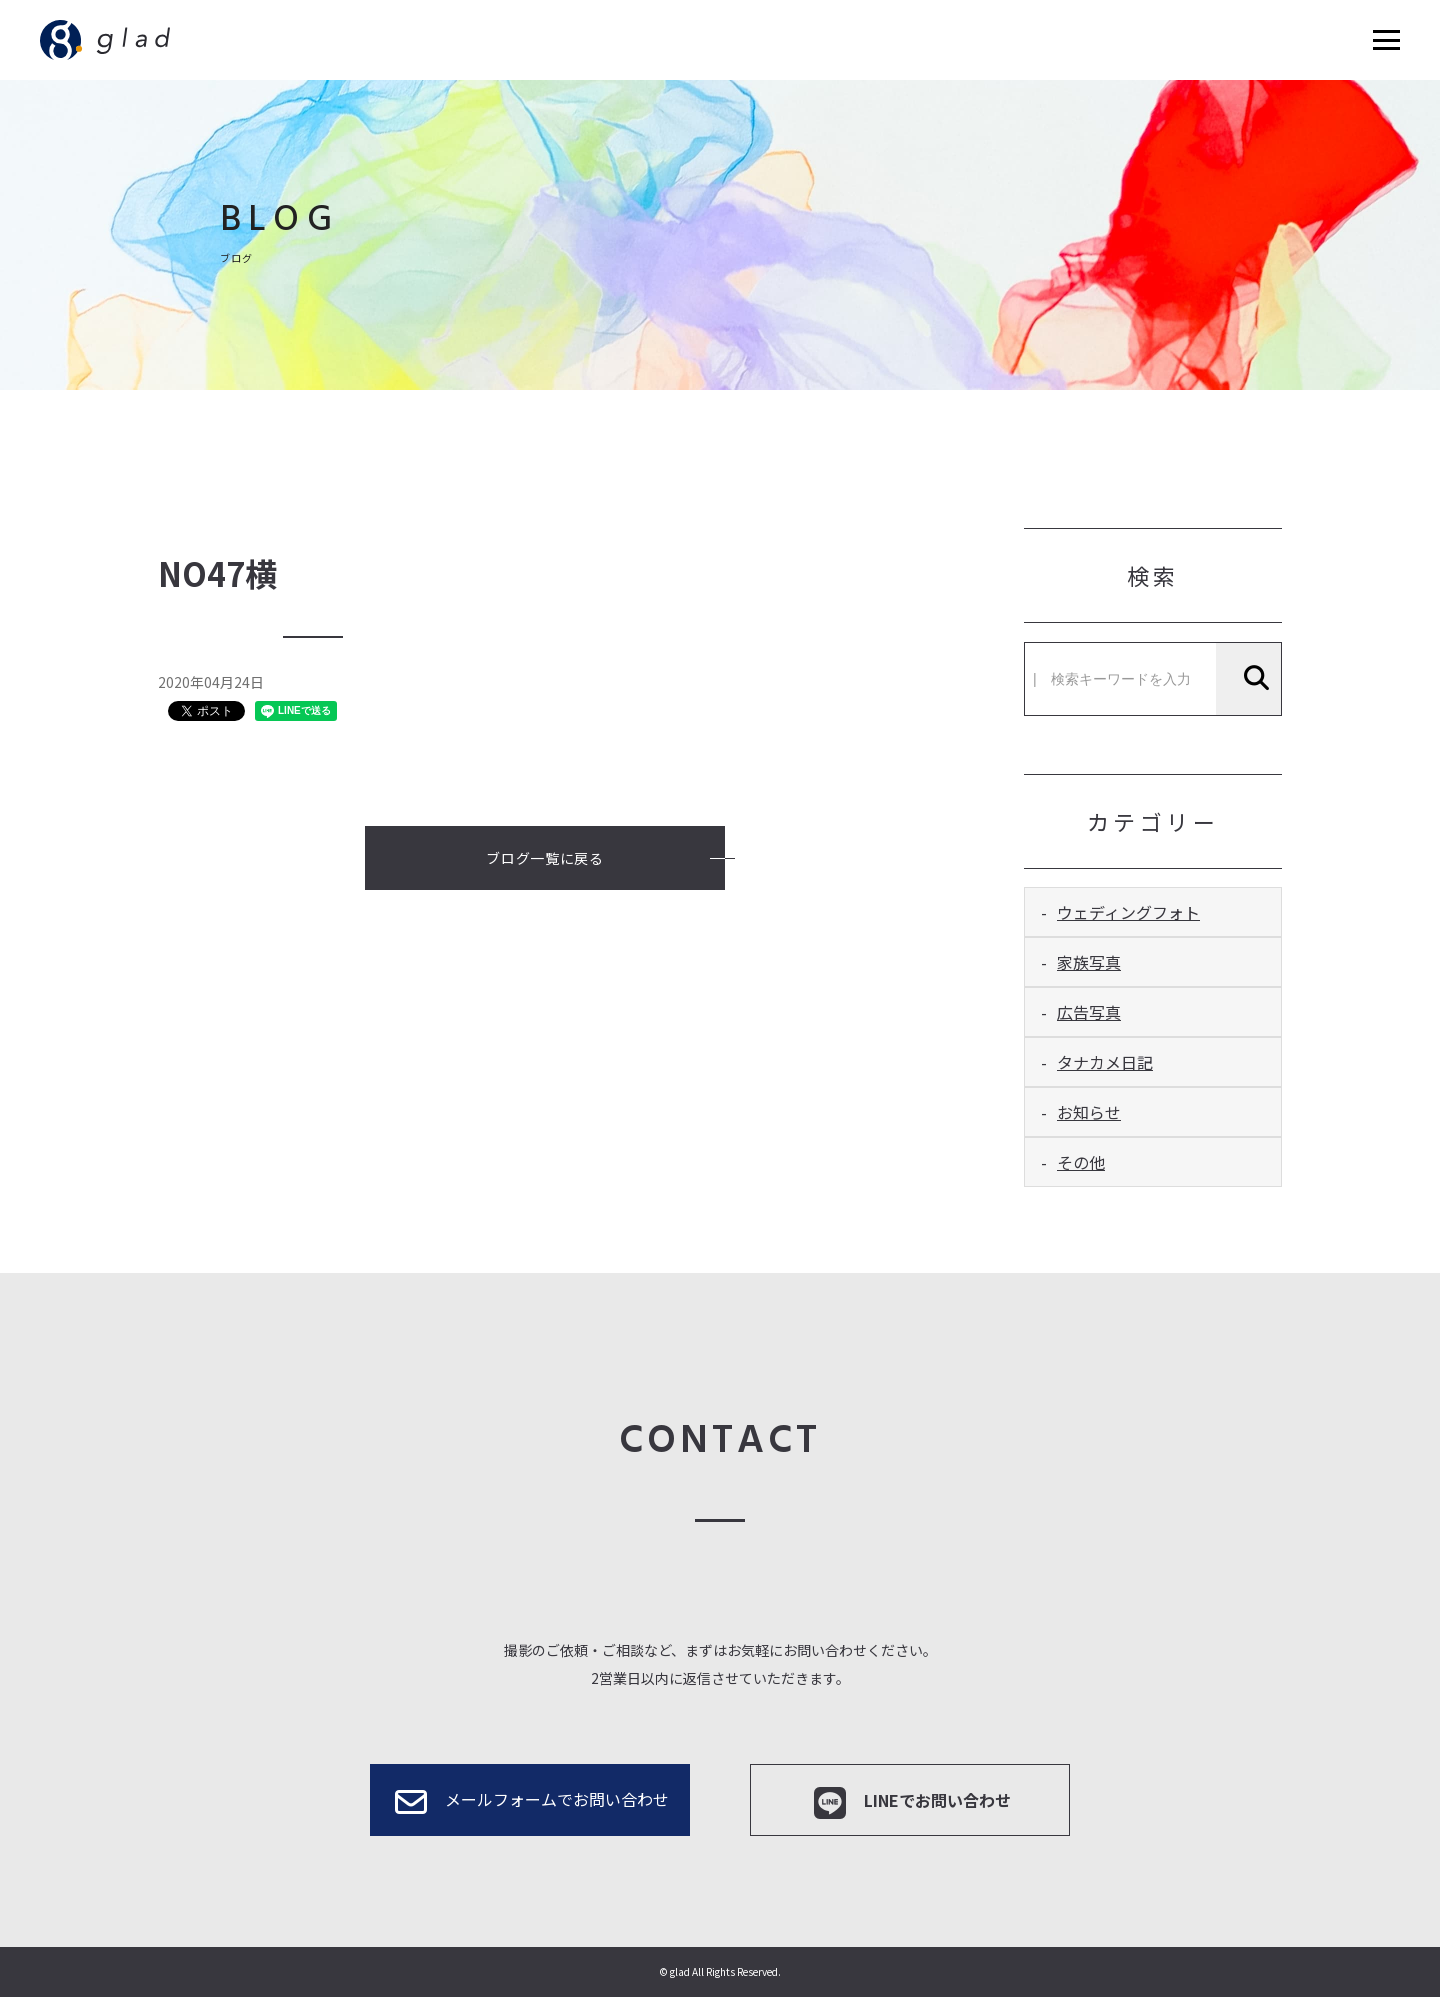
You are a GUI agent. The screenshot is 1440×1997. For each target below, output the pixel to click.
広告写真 (1089, 1012)
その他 (1081, 1162)
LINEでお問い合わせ (910, 1803)
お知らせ (1089, 1112)
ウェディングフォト (1128, 912)
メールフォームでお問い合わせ (530, 1802)
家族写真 (1089, 962)
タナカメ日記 (1105, 1062)
